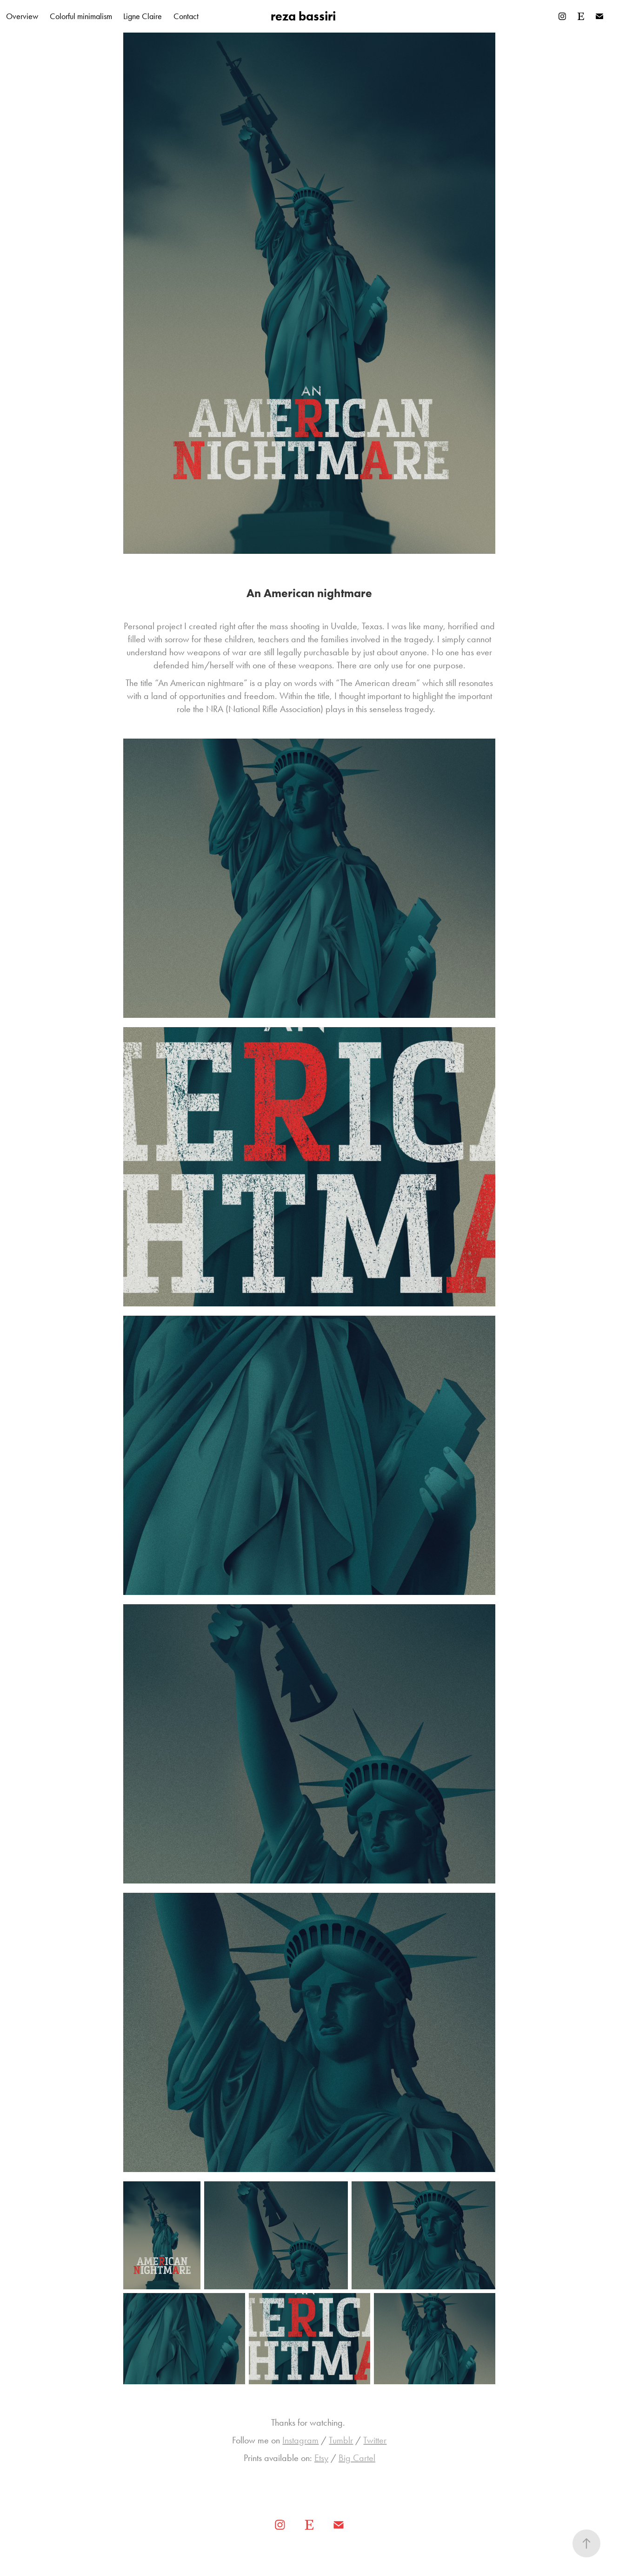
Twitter (374, 2440)
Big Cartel (357, 2457)
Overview (22, 16)
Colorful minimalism (81, 16)
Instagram (300, 2440)
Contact (186, 16)
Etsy (321, 2457)
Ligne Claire (142, 16)
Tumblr (341, 2440)
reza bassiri (303, 16)
